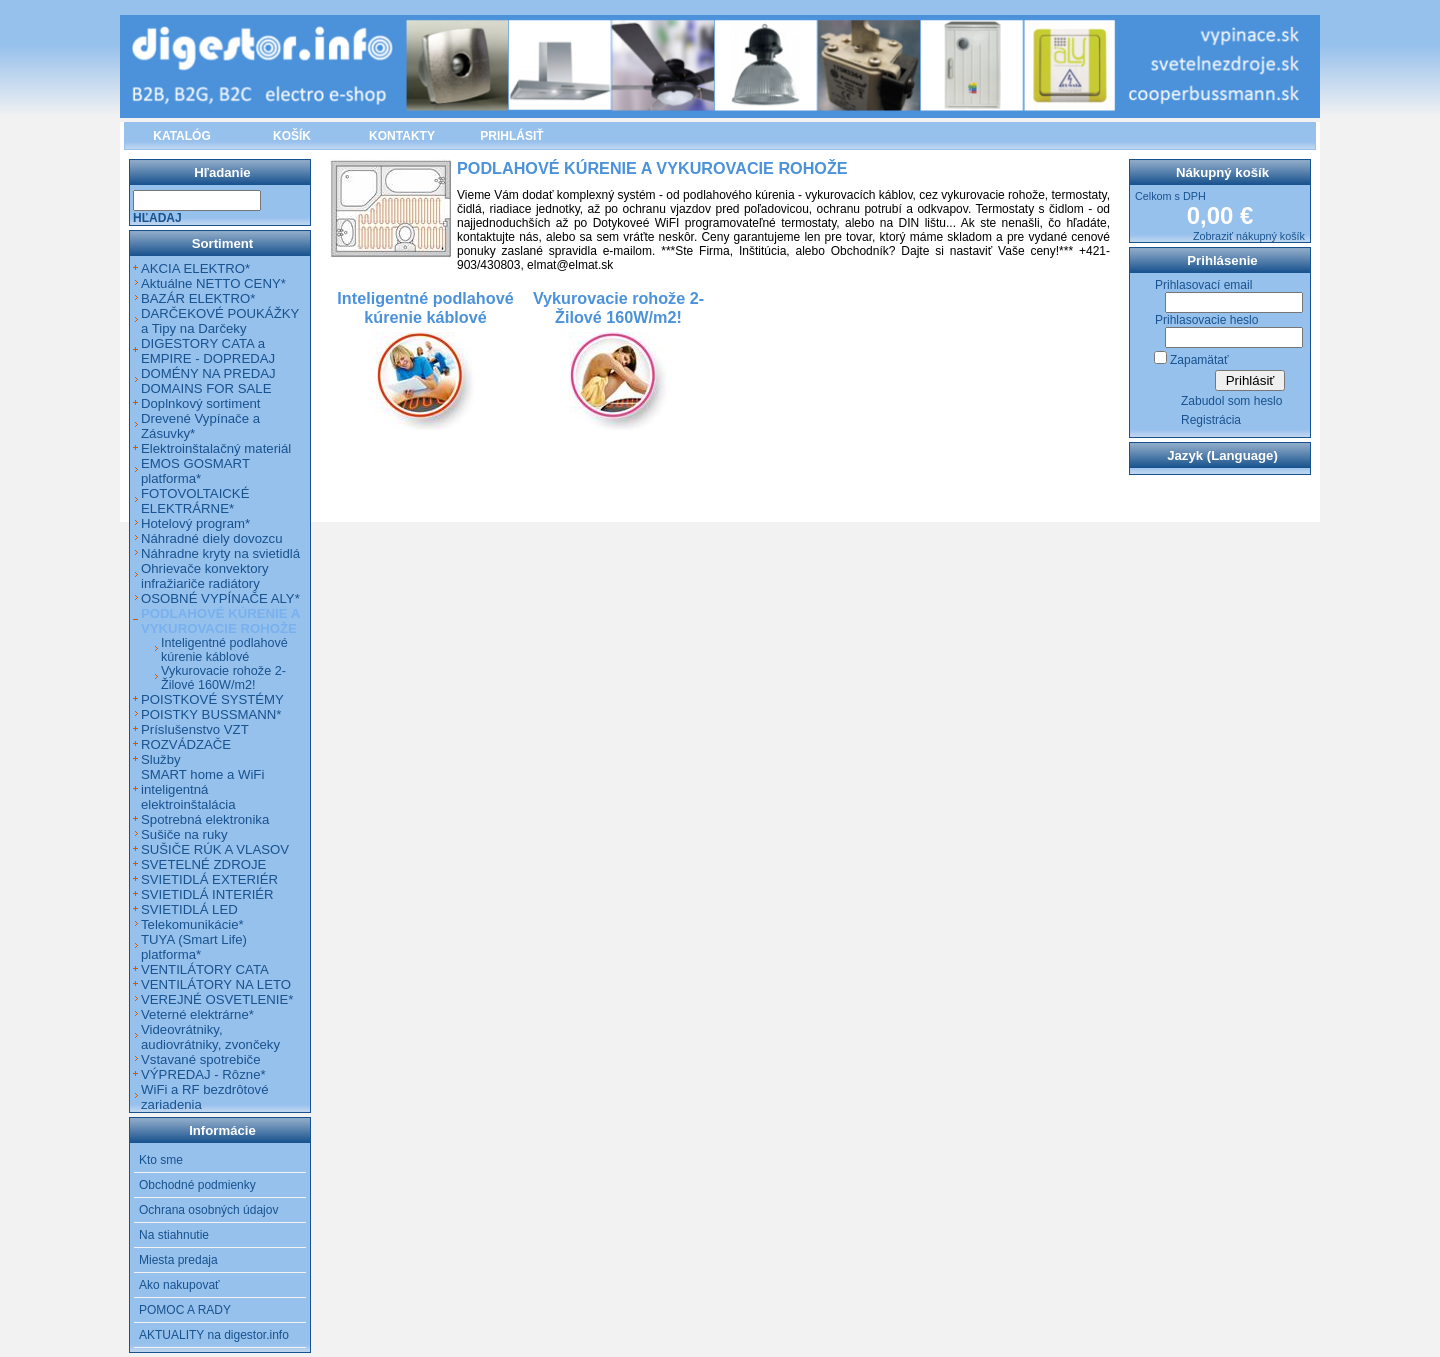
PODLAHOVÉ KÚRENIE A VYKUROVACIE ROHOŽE (220, 621)
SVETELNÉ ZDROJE (203, 864)
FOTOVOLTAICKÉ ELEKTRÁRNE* (195, 501)
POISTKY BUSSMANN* (211, 714)
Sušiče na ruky (184, 834)
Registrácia (1211, 420)
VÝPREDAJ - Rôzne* (203, 1074)
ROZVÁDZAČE (186, 744)
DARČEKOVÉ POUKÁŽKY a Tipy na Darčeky (220, 321)
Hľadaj (157, 218)
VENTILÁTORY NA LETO (216, 984)
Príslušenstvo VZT (195, 729)
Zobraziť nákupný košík (1249, 236)
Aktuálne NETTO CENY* (213, 283)
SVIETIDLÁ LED (189, 909)
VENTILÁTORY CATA (205, 969)
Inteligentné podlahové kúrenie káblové (224, 650)
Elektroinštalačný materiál (216, 448)
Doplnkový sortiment (200, 403)
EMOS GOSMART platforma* (195, 471)
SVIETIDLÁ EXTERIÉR (209, 879)
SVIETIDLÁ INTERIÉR (207, 894)
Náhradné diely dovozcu (212, 538)
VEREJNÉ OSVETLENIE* (217, 999)
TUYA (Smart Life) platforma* (194, 947)
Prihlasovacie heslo (1206, 320)
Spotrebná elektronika (205, 819)
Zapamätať (1199, 360)
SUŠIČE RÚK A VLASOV (215, 849)
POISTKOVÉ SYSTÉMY (212, 699)
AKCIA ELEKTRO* (195, 268)
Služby (161, 759)
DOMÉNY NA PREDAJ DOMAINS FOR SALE (208, 381)
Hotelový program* (195, 523)
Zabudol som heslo (1231, 401)
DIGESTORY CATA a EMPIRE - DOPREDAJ (208, 351)
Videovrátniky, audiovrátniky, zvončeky (210, 1037)
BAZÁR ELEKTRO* (198, 298)
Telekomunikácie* (192, 924)
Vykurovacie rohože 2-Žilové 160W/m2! (223, 678)
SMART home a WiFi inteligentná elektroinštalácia (202, 789)
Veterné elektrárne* (197, 1014)
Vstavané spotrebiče (201, 1059)
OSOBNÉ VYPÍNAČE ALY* (220, 598)
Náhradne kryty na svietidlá (220, 553)
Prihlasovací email (1203, 285)
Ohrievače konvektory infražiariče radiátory (205, 576)
